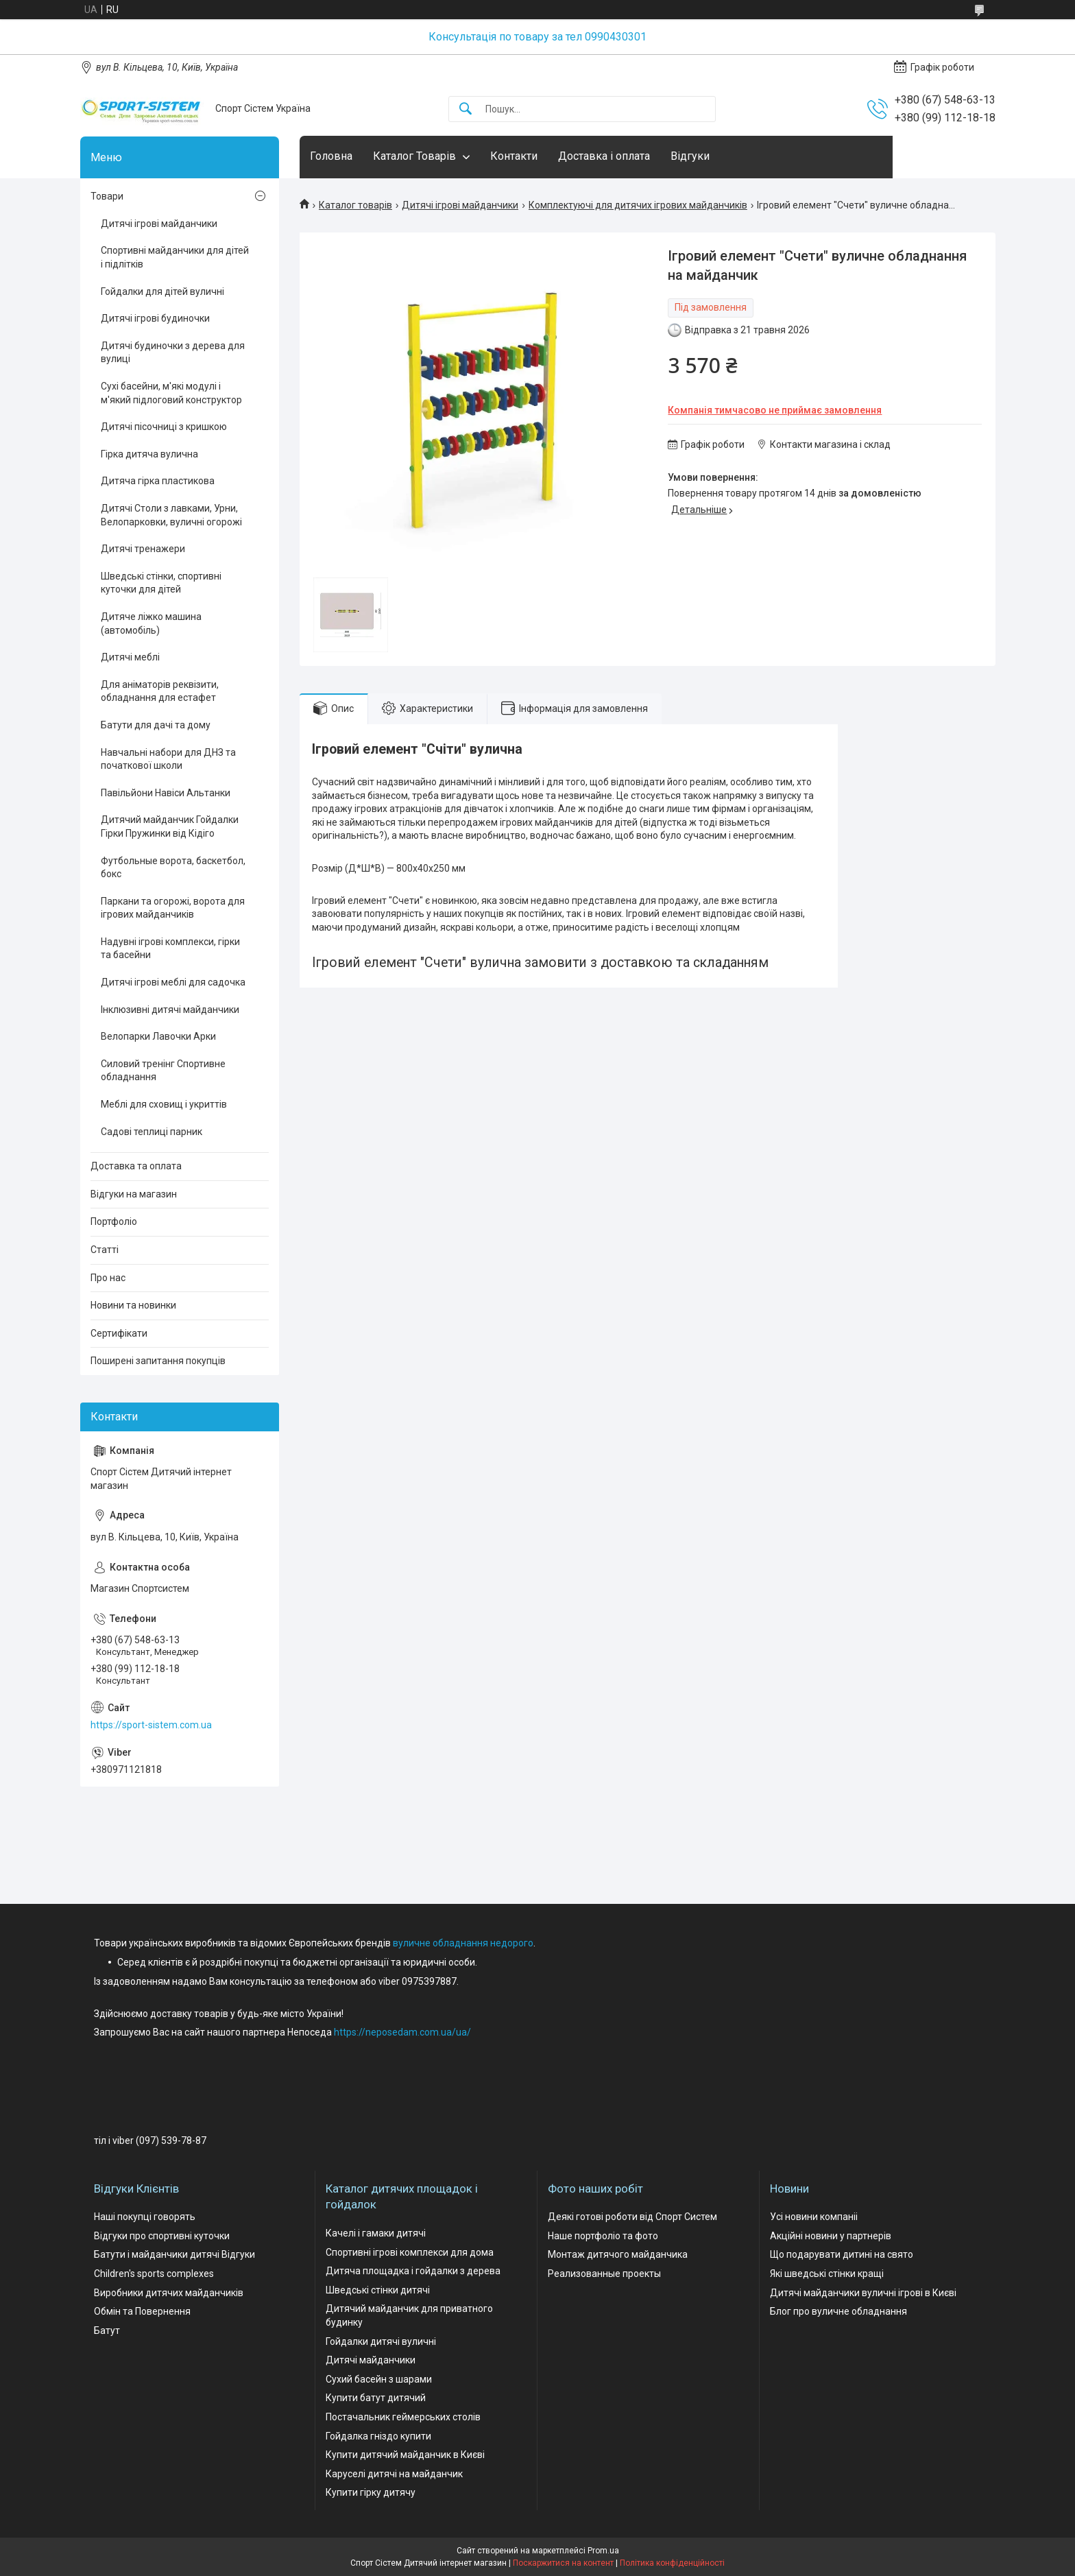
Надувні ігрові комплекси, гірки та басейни (170, 948)
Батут (107, 2330)
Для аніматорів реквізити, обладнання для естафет (160, 691)
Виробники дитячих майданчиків (168, 2292)
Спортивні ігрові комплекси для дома (410, 2252)
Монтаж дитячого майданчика (618, 2254)
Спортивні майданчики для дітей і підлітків (175, 257)
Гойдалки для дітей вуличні (162, 291)
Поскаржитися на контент (563, 2563)
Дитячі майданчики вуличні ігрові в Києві (863, 2292)
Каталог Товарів (414, 156)
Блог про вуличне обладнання (838, 2311)
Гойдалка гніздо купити (378, 2436)
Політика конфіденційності (672, 2563)
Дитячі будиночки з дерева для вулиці (173, 352)
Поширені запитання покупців (158, 1360)
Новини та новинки (133, 1305)
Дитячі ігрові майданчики (460, 205)
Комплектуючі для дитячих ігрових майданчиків (638, 205)
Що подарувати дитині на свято (841, 2254)
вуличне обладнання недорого (463, 1942)
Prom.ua (603, 2550)
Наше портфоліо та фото (603, 2235)
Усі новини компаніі (814, 2216)
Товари (106, 196)
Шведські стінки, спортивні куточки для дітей (161, 583)
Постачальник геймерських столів (403, 2416)
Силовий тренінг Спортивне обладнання (163, 1070)
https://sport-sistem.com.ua (151, 1724)
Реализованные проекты (604, 2273)
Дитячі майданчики (370, 2359)
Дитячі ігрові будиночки (155, 318)
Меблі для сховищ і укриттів (164, 1104)
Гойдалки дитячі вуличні (381, 2341)
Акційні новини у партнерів (830, 2235)
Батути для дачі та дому (155, 724)
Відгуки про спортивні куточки (162, 2235)
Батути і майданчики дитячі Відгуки (174, 2254)
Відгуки (690, 156)
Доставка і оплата (604, 156)
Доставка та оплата (136, 1165)
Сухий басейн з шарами (379, 2379)
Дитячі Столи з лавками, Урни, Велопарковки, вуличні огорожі (171, 515)
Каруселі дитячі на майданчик (394, 2473)
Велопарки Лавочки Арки (158, 1036)
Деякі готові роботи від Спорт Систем (632, 2216)
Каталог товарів (355, 205)
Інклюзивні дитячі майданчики (170, 1009)
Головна (331, 156)
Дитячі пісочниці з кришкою (164, 426)
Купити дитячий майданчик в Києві (405, 2454)
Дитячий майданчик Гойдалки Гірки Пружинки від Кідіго (170, 826)
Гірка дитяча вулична (149, 454)
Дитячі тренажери (143, 548)
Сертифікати (118, 1333)
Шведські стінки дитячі (378, 2290)
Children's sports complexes (154, 2273)
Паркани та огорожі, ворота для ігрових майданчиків (173, 908)
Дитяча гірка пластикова (158, 480)
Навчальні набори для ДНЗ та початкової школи (168, 759)
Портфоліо (113, 1221)
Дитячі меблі (130, 657)
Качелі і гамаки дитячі (376, 2233)
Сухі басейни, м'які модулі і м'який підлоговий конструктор (171, 393)
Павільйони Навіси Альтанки (165, 792)
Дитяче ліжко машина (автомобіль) (151, 623)
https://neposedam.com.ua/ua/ (402, 2032)
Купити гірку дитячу (370, 2492)
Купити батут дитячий (376, 2397)
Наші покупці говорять (144, 2216)
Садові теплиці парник (151, 1131)
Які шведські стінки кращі (827, 2273)
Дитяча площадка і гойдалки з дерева (413, 2270)
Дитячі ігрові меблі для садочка (173, 982)
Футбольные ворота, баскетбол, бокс (173, 867)
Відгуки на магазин (133, 1194)
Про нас (107, 1277)
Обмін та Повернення (142, 2311)
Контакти (514, 156)
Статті (104, 1249)
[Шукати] (465, 109)
